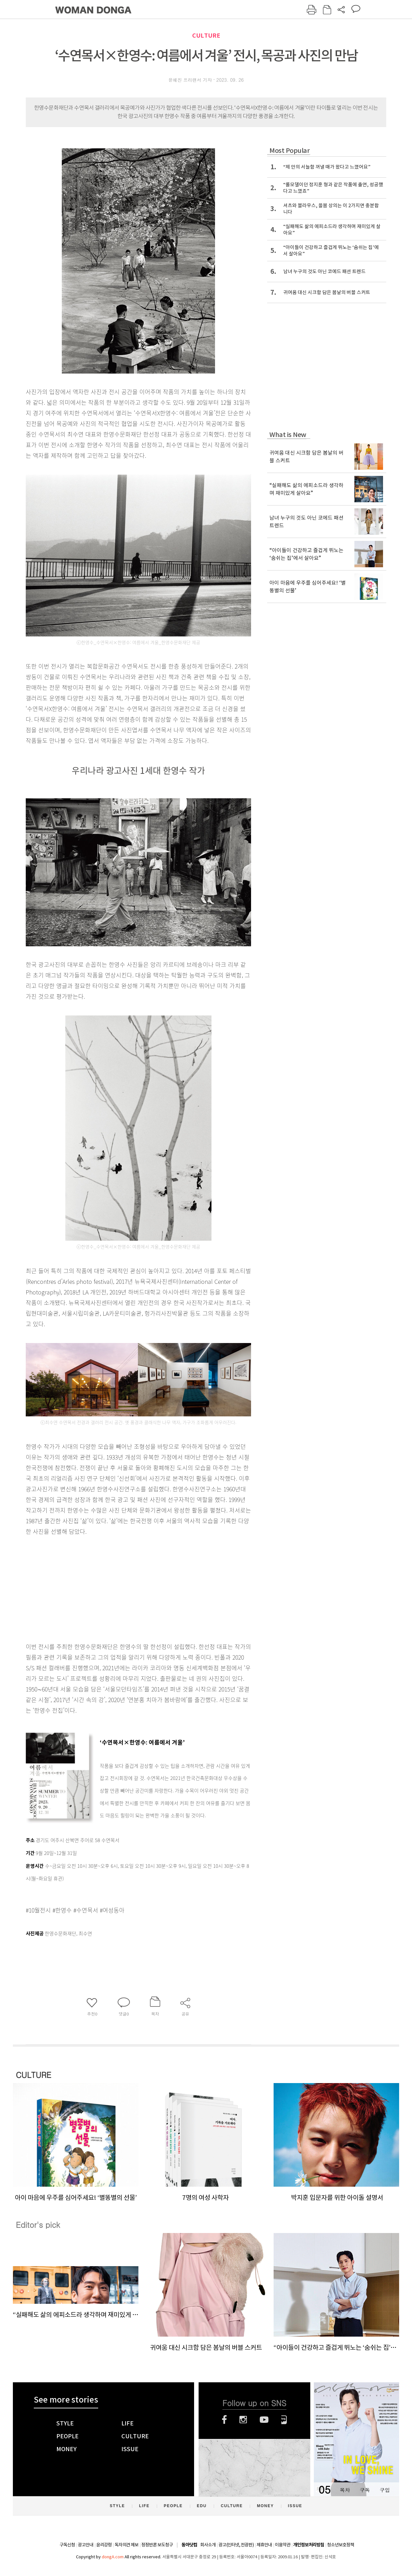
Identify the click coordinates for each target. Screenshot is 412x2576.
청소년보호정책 (340, 2545)
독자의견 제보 (126, 2545)
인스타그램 (243, 2419)
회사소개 (208, 2545)
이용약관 (282, 2545)
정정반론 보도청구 (157, 2545)
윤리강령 (104, 2545)
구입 (384, 2490)
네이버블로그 (284, 2419)
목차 (345, 2490)
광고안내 (85, 2545)
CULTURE (206, 35)
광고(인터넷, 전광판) (236, 2545)
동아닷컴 (189, 2545)
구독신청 (67, 2545)
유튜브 (264, 2419)
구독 (365, 2490)
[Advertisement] (122, 1587)
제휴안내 (264, 2545)
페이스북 (224, 2419)
